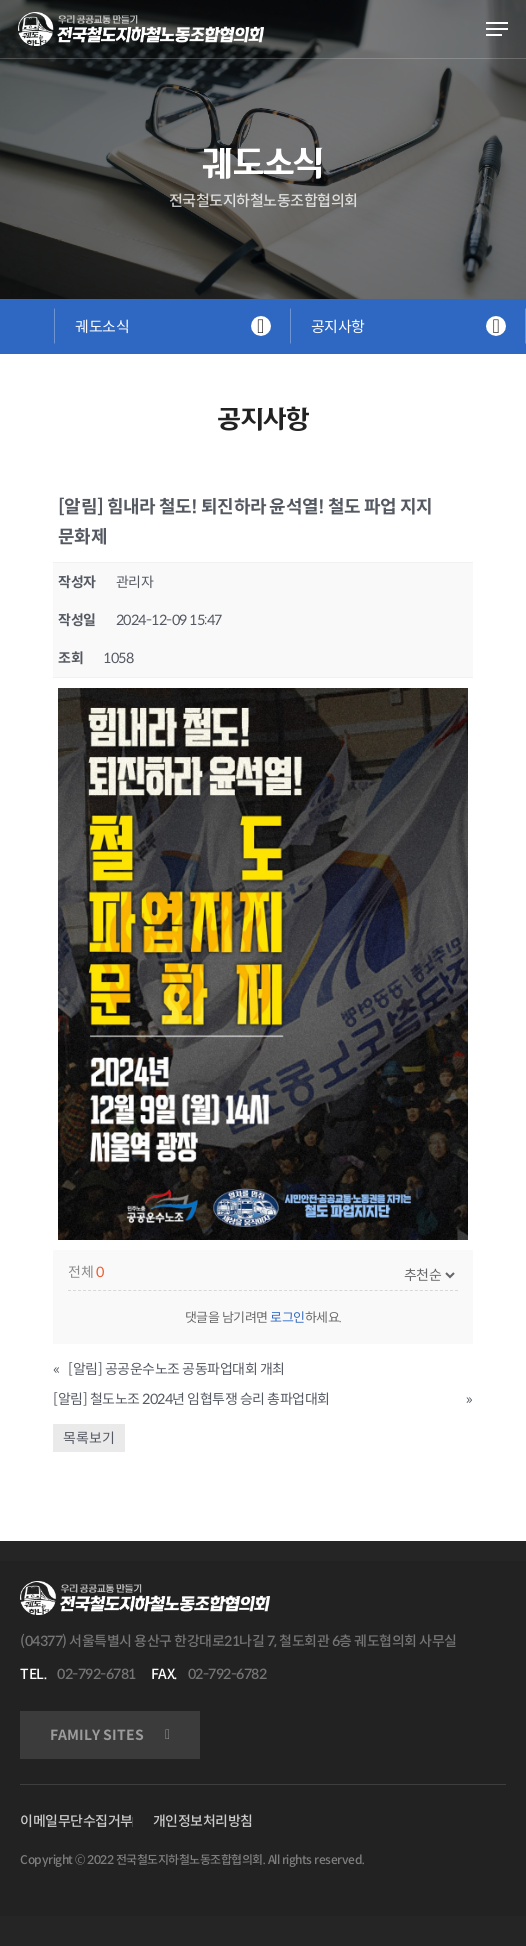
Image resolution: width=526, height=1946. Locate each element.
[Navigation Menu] (497, 29)
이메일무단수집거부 (76, 1821)
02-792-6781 (96, 1674)
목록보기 (89, 1438)
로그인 (287, 1317)
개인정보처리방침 (203, 1821)
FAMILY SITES (97, 1735)
